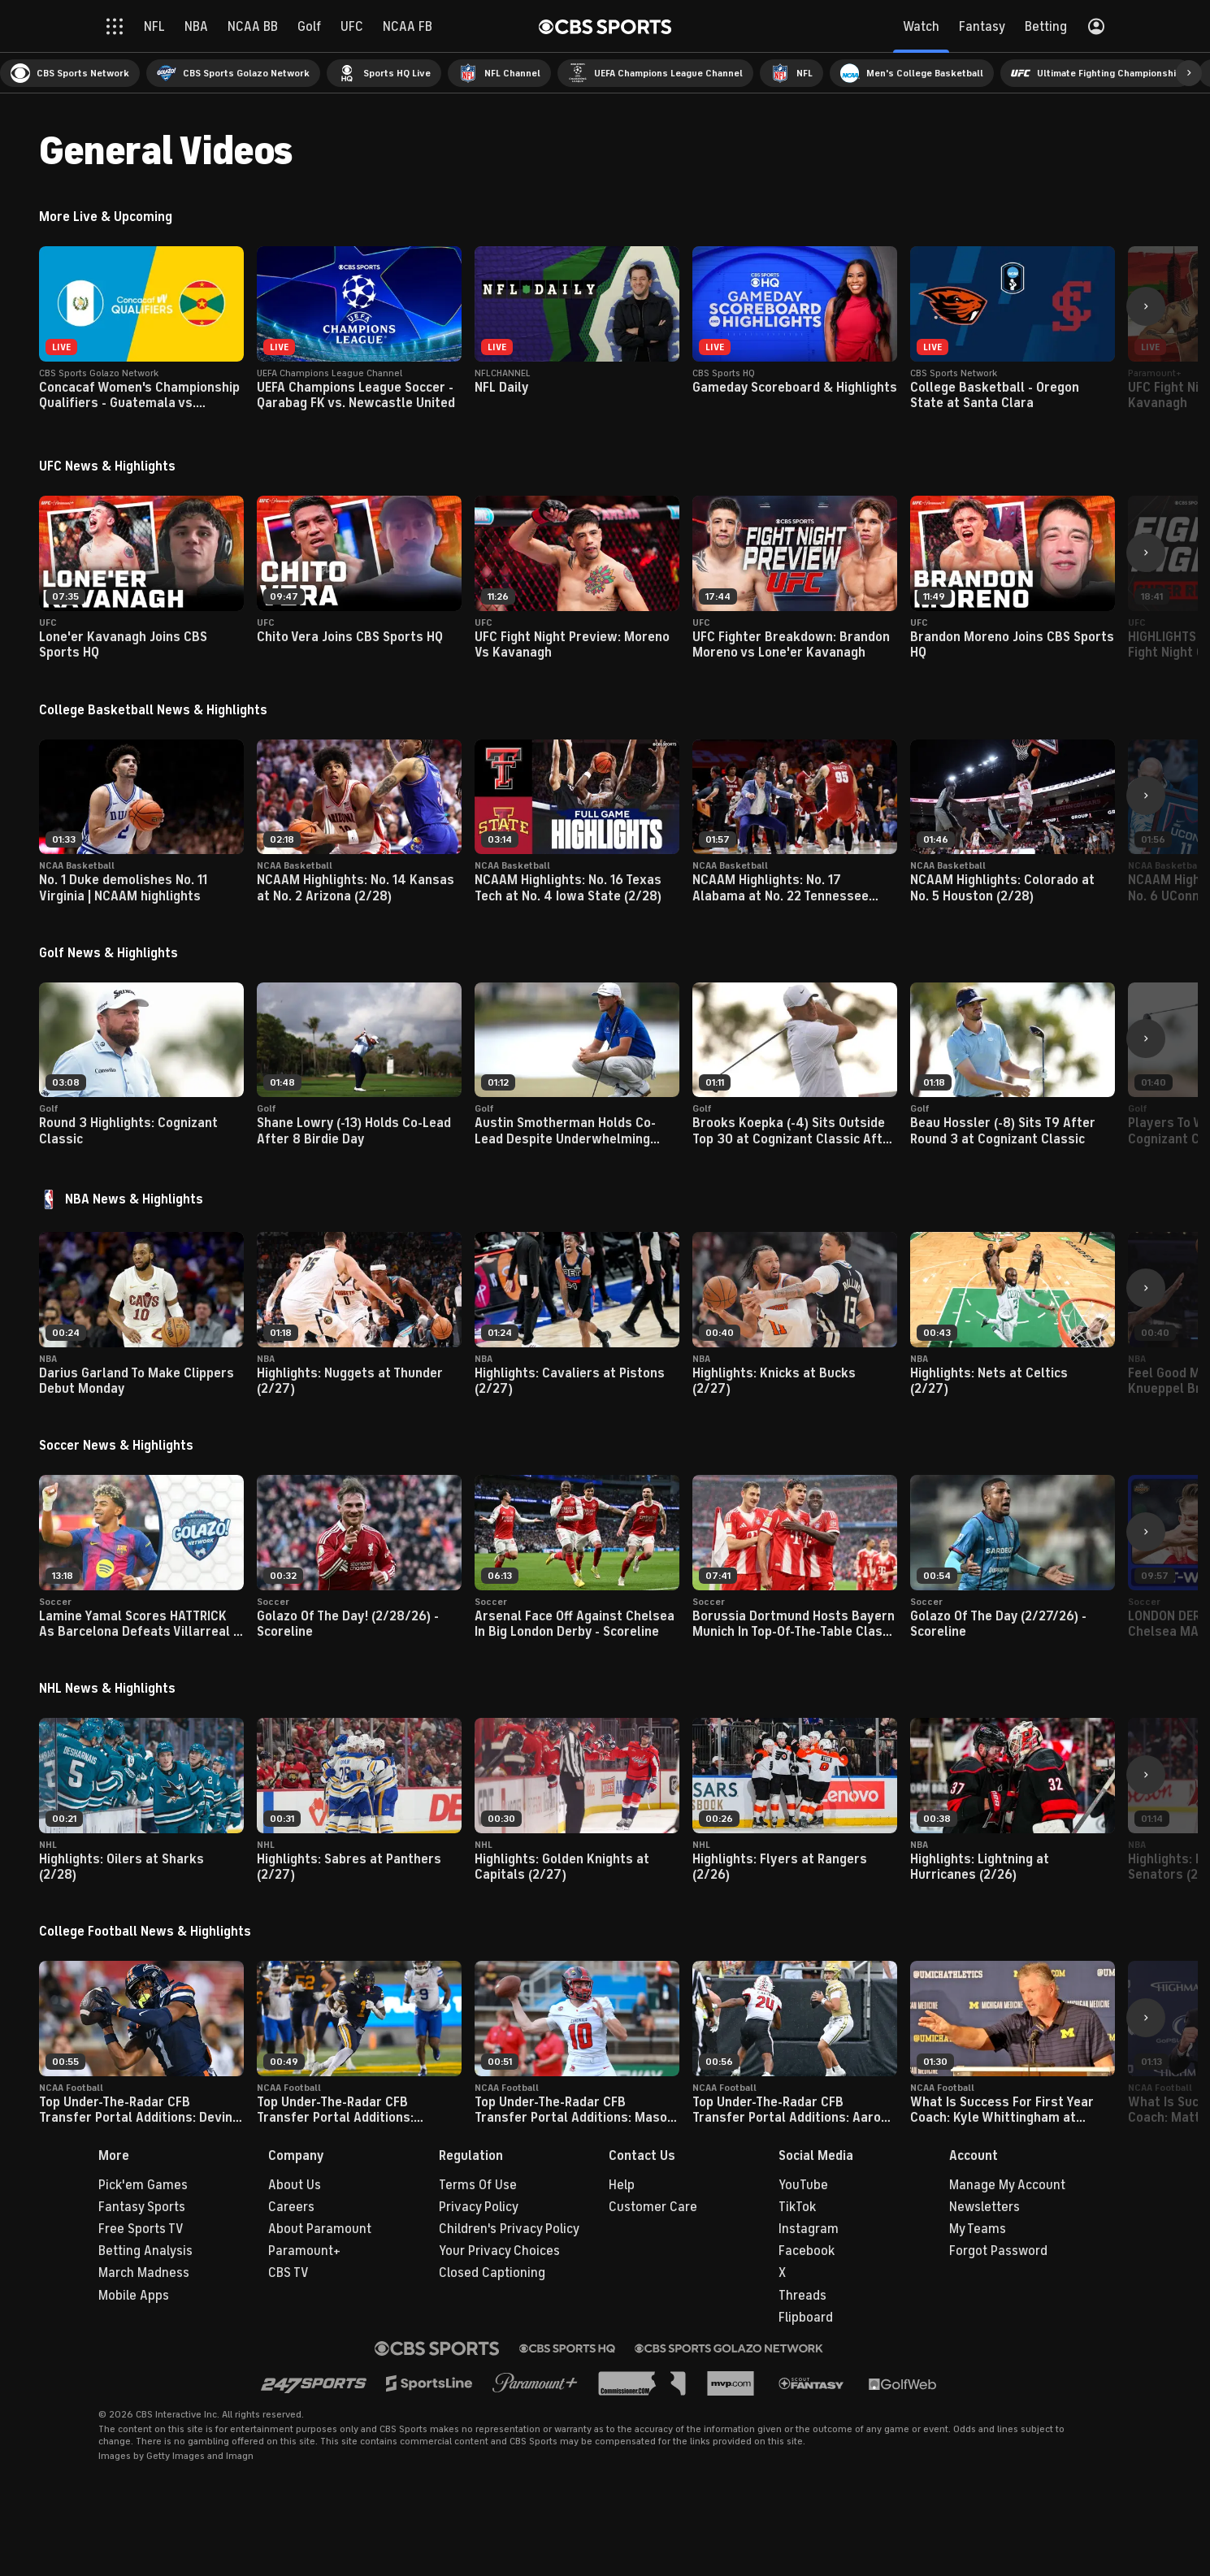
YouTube (803, 2185)
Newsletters (984, 2207)
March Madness (143, 2273)
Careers (291, 2207)
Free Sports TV (141, 2229)
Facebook (806, 2251)
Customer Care (653, 2207)
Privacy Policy (478, 2207)
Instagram (808, 2229)
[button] (1189, 73)
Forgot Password (998, 2251)
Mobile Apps (133, 2296)
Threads (802, 2296)
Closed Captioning (492, 2273)
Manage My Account (1007, 2185)
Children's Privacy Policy (509, 2229)
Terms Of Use (478, 2185)
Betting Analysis (145, 2251)
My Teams (977, 2229)
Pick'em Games (143, 2185)
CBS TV (288, 2273)
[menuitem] (70, 73)
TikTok (797, 2207)
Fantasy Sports (141, 2207)
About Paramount (319, 2229)
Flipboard (805, 2317)
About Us (294, 2185)
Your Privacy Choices (499, 2251)
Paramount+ (304, 2251)
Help (622, 2185)
